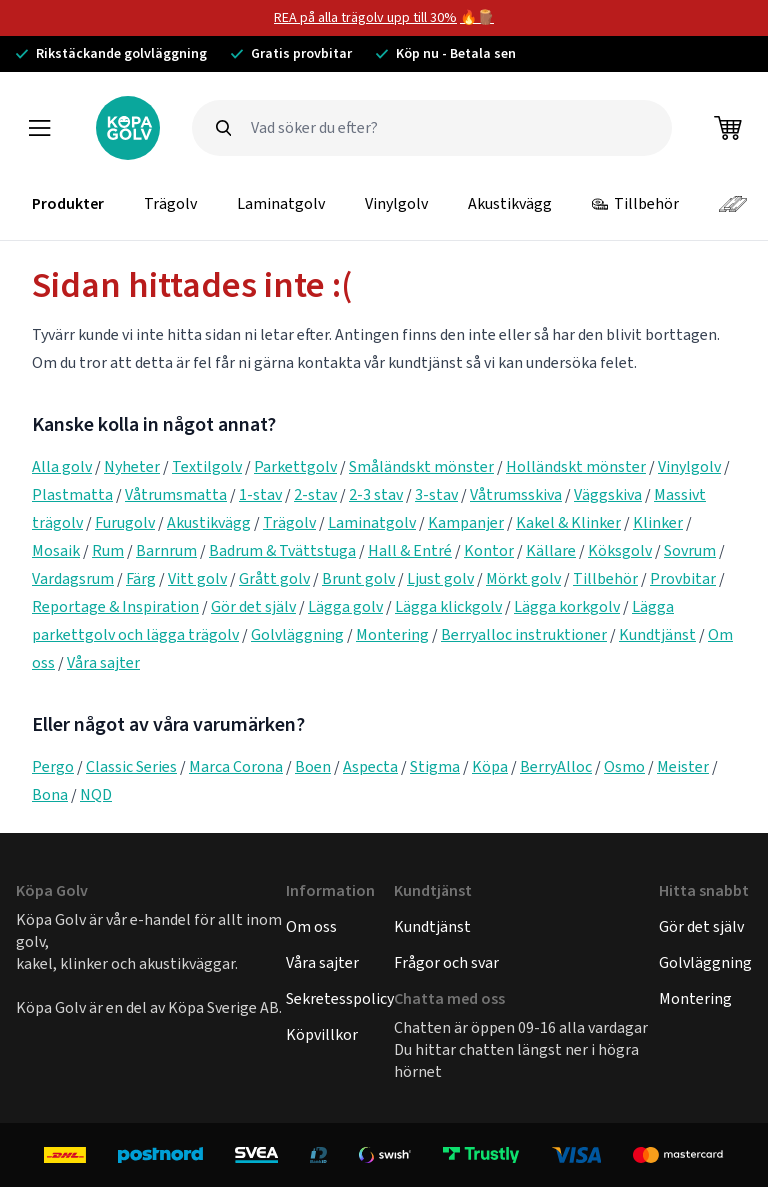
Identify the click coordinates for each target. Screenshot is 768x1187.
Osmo (624, 766)
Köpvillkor (322, 1034)
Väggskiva (608, 494)
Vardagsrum (73, 578)
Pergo (53, 766)
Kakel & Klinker (568, 522)
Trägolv (170, 203)
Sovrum (690, 550)
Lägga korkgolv (567, 606)
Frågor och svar (446, 962)
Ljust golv (440, 578)
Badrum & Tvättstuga (282, 550)
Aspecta (370, 766)
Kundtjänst (657, 634)
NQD (96, 794)
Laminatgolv (281, 203)
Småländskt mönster (421, 466)
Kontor (489, 550)
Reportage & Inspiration (115, 606)
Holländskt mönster (576, 466)
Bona (50, 794)
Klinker (658, 522)
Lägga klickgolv (448, 606)
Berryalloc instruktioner (524, 634)
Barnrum (166, 550)
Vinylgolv (396, 203)
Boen (313, 766)
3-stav (436, 494)
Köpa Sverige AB (223, 1007)
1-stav (260, 494)
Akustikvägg (510, 203)
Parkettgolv (295, 466)
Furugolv (125, 522)
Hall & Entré (410, 550)
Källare (551, 550)
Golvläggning (297, 634)
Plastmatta (72, 494)
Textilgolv (207, 466)
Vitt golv (197, 578)
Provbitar (683, 578)
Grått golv (274, 578)
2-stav (315, 494)
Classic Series (131, 766)
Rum (108, 550)
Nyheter (132, 466)
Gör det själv (253, 606)
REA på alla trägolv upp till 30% (365, 17)
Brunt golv (358, 578)
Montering (392, 634)
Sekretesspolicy (340, 998)
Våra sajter (103, 662)
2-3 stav (376, 494)
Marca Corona (236, 766)
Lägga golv (345, 606)
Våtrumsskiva (516, 494)
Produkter (68, 203)
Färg (141, 578)
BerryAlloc (556, 766)
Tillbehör (635, 203)
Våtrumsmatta (176, 494)
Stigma (435, 766)
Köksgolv (620, 550)
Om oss (311, 926)
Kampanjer (466, 522)
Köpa (490, 766)
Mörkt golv (523, 578)
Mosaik (56, 550)
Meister (683, 766)
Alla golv (62, 466)
